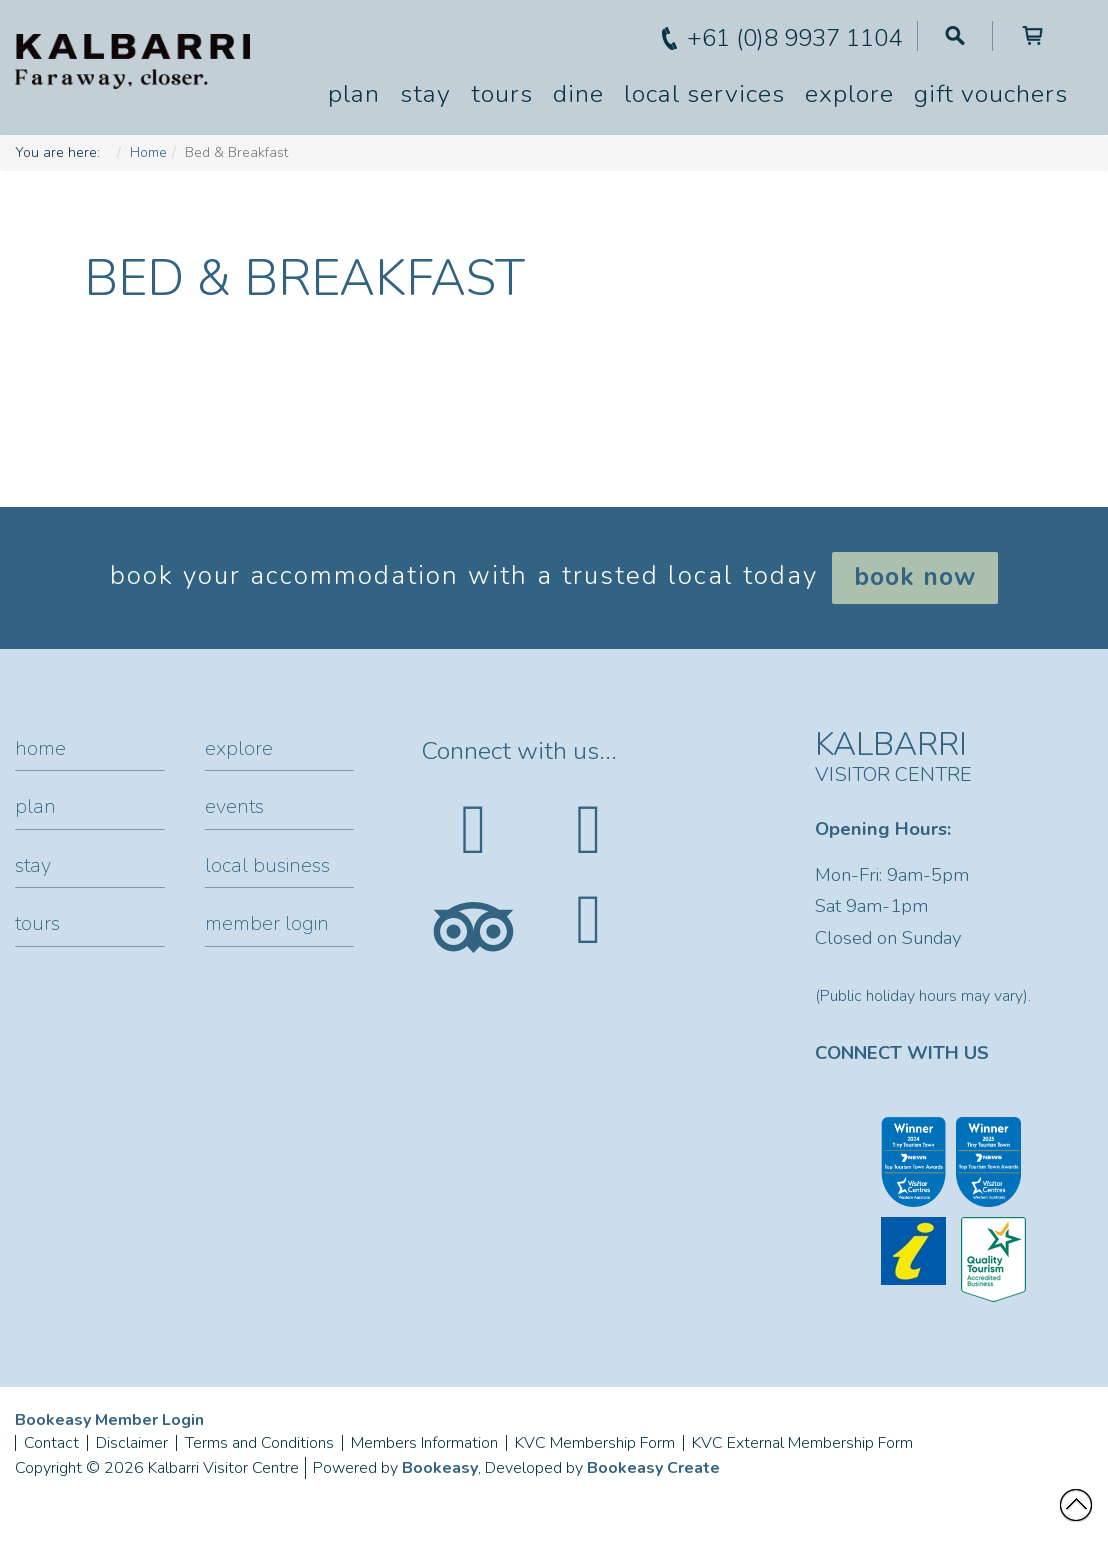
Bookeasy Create (653, 1468)
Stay (425, 94)
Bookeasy (440, 1468)
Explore (849, 94)
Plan (354, 94)
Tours (502, 94)
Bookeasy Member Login (109, 1420)
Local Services (704, 94)
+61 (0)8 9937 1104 (794, 38)
